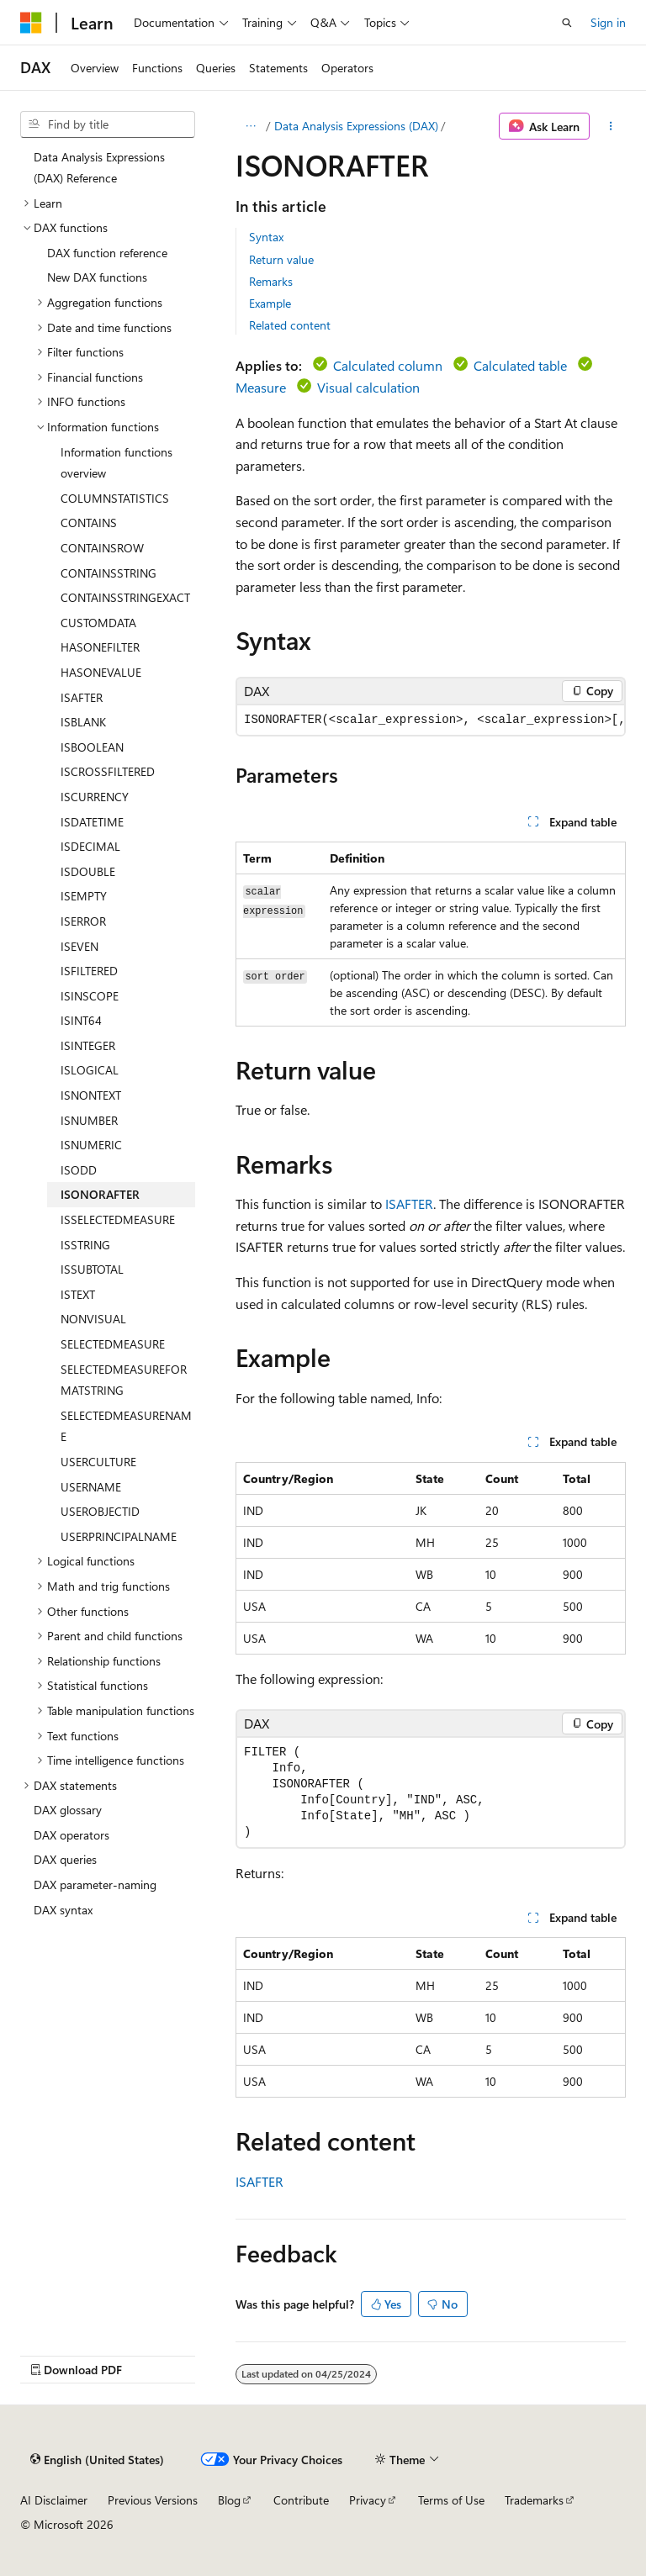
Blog (229, 2500)
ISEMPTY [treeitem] (84, 896)
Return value (281, 259)
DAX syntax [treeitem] (63, 1910)
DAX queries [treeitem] (65, 1859)
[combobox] (107, 124)
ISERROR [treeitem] (83, 921)
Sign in (608, 22)
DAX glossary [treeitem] (68, 1810)
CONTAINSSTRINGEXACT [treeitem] (125, 597)
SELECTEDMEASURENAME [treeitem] (126, 1426)
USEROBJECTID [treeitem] (100, 1511)
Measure (261, 387)
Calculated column (387, 365)
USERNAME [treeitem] (91, 1487)
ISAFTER (409, 1203)
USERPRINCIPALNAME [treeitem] (119, 1536)
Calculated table (520, 365)
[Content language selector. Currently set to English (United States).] (97, 2459)
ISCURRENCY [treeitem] (95, 797)
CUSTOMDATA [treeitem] (98, 623)
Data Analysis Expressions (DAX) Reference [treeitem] (99, 168)
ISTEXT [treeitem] (78, 1294)
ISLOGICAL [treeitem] (90, 1070)
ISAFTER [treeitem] (82, 697)
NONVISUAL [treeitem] (93, 1319)
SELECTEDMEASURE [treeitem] (113, 1344)
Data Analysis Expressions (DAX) (356, 126)
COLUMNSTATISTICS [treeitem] (115, 498)
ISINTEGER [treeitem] (88, 1045)
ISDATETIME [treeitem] (92, 822)
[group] (431, 720)
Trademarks (534, 2500)
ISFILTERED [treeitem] (89, 971)
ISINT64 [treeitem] (81, 1020)
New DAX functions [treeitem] (97, 277)
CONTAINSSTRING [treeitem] (108, 573)
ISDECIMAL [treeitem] (90, 846)
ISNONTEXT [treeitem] (91, 1095)
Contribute (301, 2500)
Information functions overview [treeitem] (116, 463)
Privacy (367, 2500)
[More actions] (611, 126)
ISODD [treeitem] (79, 1170)
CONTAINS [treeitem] (89, 523)
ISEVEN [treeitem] (79, 946)
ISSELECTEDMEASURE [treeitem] (118, 1219)
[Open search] (567, 23)
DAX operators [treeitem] (71, 1835)
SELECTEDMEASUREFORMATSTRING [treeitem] (124, 1380)
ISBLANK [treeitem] (83, 722)
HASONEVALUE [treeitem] (101, 672)
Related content (290, 325)
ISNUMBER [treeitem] (89, 1120)
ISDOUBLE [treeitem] (88, 871)
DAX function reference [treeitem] (107, 253)
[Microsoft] (31, 23)
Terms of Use (451, 2500)
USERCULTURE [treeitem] (98, 1462)
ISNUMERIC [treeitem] (91, 1145)
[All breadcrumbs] (250, 126)
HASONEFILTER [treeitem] (100, 647)
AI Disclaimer (53, 2500)
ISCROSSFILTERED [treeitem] (108, 771)
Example (270, 303)
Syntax (266, 237)
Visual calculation (368, 387)
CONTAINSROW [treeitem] (102, 548)
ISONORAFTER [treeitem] (100, 1194)
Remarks (271, 281)
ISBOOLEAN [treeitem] (92, 747)
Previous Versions (153, 2500)
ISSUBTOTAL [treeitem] (92, 1269)
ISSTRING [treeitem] (85, 1245)
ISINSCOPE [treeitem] (90, 996)
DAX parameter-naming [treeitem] (95, 1884)
